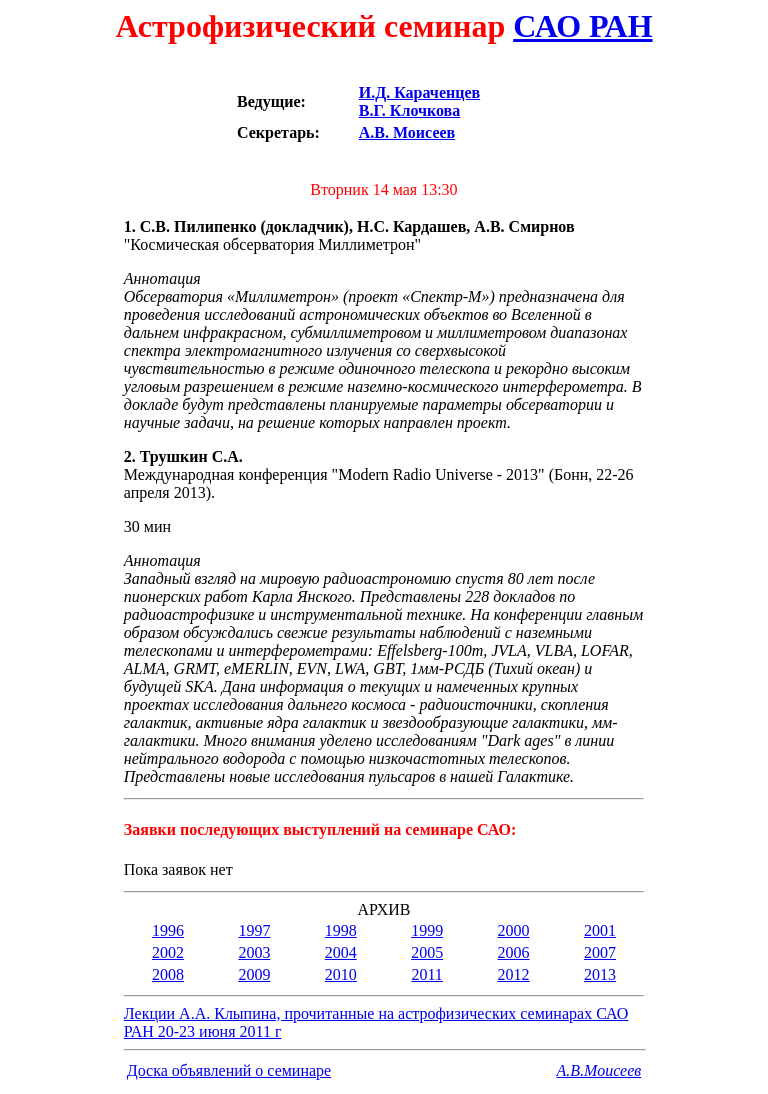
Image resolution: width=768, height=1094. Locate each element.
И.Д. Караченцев (419, 92)
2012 (514, 974)
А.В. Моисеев (407, 132)
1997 (254, 930)
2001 (600, 930)
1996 (168, 930)
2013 (600, 974)
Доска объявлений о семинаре (229, 1070)
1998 (341, 930)
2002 (168, 952)
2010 (341, 974)
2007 (600, 952)
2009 (254, 974)
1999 (427, 930)
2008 (168, 974)
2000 (514, 930)
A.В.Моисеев (599, 1070)
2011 (426, 974)
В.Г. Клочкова (409, 110)
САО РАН (582, 26)
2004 (341, 952)
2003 (254, 952)
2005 (427, 952)
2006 (514, 952)
